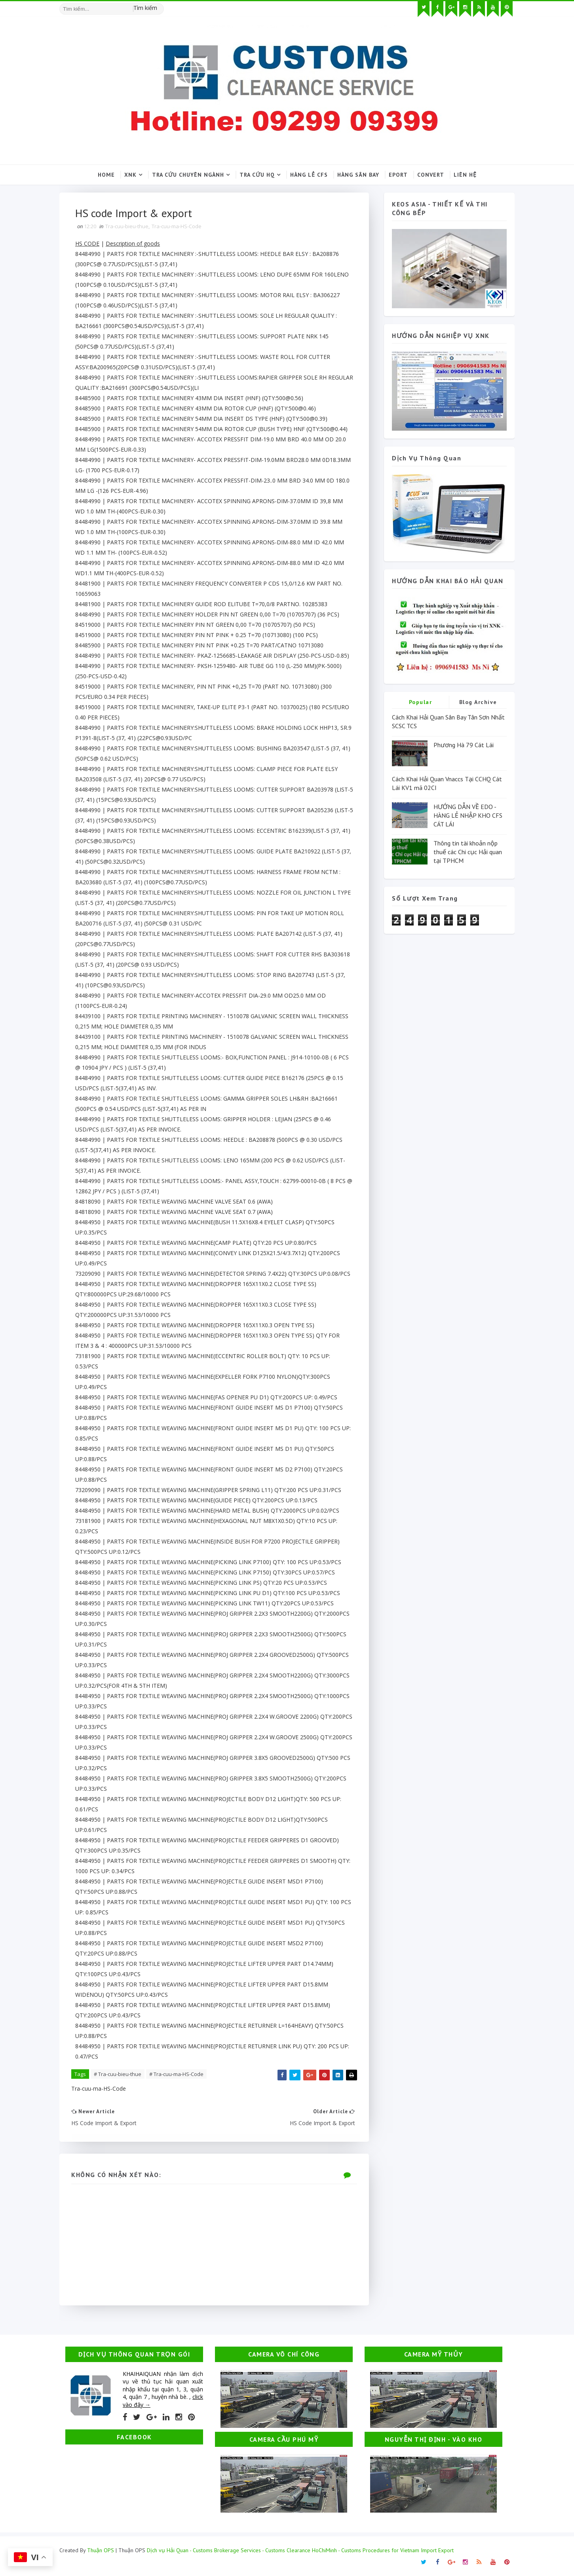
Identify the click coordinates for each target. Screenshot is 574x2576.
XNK (130, 174)
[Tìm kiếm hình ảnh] (160, 6)
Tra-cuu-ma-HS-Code (176, 226)
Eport (398, 174)
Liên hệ (465, 174)
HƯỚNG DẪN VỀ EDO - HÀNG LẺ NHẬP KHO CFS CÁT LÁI (467, 815)
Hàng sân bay (358, 174)
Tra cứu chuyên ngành (188, 174)
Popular (420, 702)
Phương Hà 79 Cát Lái (463, 745)
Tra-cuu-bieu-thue (126, 226)
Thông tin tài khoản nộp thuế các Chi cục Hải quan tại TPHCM (467, 852)
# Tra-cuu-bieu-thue (117, 2074)
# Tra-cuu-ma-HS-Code (176, 2074)
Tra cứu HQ (257, 174)
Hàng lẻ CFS (309, 174)
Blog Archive (478, 702)
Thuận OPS (100, 2550)
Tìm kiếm (145, 7)
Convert (430, 174)
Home (106, 174)
